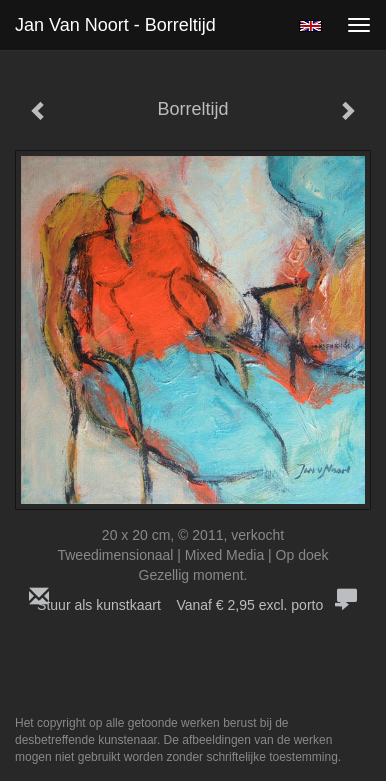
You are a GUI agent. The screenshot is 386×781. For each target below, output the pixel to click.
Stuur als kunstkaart (193, 605)
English (310, 26)
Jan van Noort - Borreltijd (115, 25)
